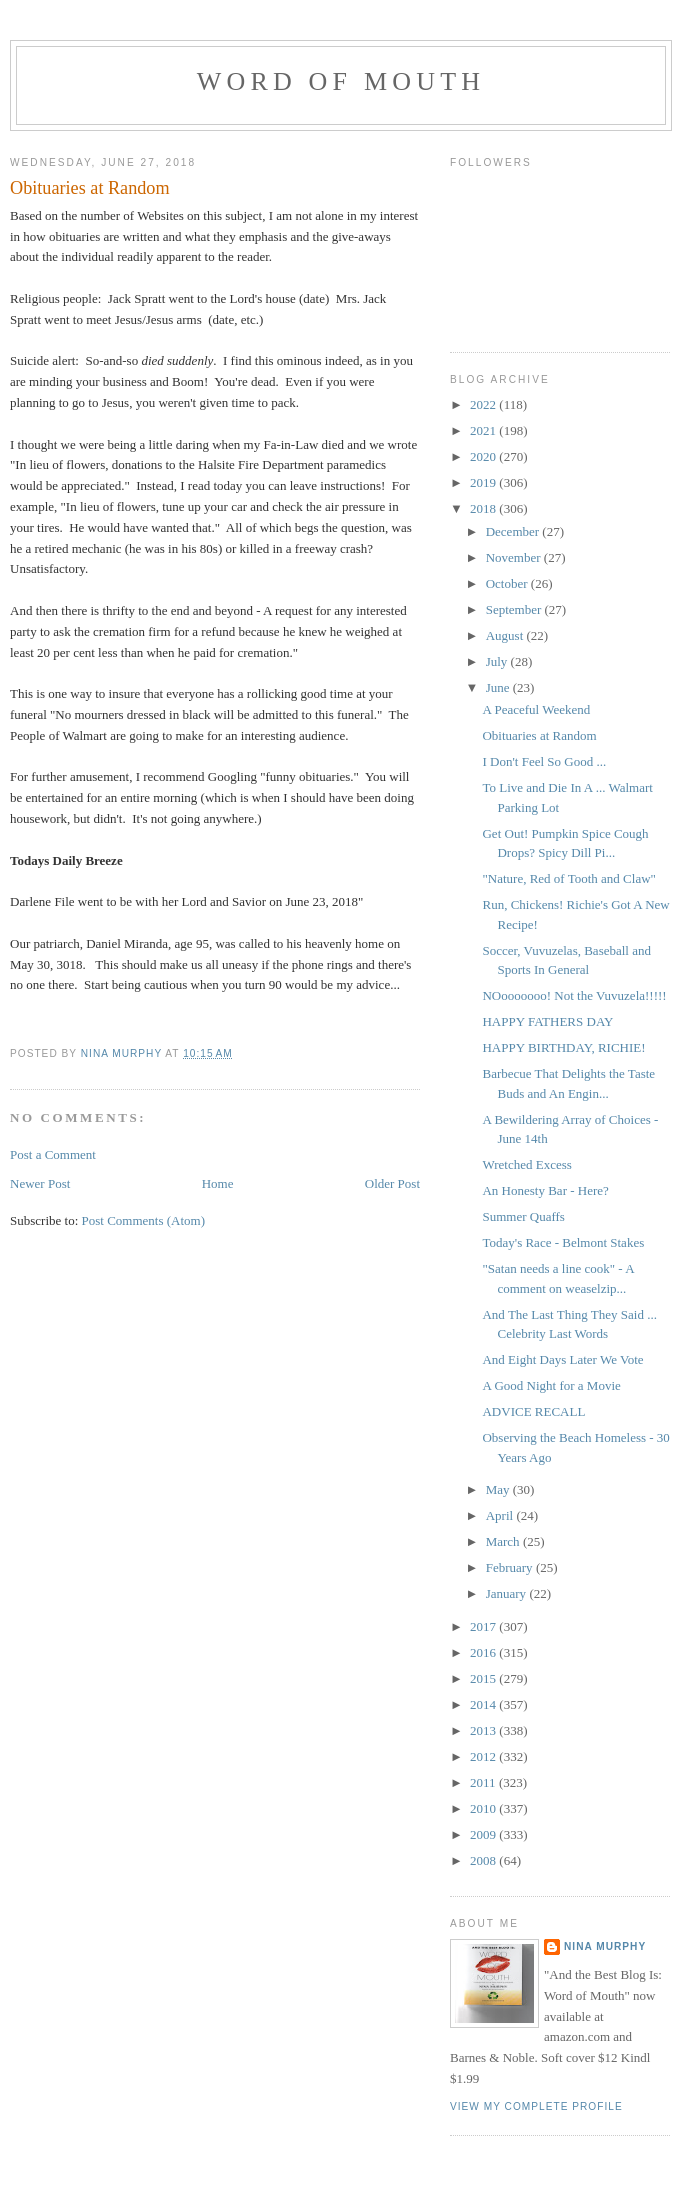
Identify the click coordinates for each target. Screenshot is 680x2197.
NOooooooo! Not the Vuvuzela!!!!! (574, 995)
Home (218, 1183)
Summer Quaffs (523, 1216)
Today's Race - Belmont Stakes (563, 1242)
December (514, 531)
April (501, 1515)
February (511, 1567)
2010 (484, 1808)
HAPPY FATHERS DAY (547, 1021)
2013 (484, 1730)
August (506, 635)
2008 (484, 1860)
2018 (484, 508)
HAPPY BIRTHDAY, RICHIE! (563, 1047)
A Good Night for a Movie (551, 1385)
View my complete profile (536, 2106)
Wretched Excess (526, 1164)
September (515, 609)
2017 (484, 1626)
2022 (484, 404)
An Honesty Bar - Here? (545, 1190)
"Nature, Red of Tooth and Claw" (568, 878)
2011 (484, 1782)
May (499, 1489)
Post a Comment (53, 1154)
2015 (484, 1678)
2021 (484, 430)
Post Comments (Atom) (144, 1220)
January (508, 1593)
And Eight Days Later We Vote (562, 1359)
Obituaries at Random (539, 735)
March (504, 1541)
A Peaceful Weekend (536, 709)
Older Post (392, 1183)
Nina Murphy (605, 1946)
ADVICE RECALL (533, 1411)
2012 (484, 1756)
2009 (484, 1834)
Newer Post (40, 1183)
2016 (484, 1652)
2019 (484, 482)
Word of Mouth (341, 81)
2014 (484, 1704)
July (498, 661)
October (508, 583)
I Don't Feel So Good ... (544, 761)
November (515, 557)
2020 (484, 456)
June (499, 687)
